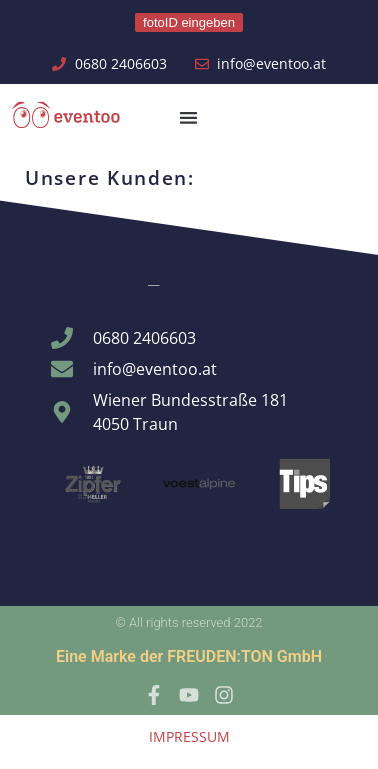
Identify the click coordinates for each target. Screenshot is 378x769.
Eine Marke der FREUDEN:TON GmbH (189, 656)
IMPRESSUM (189, 736)
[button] (189, 117)
